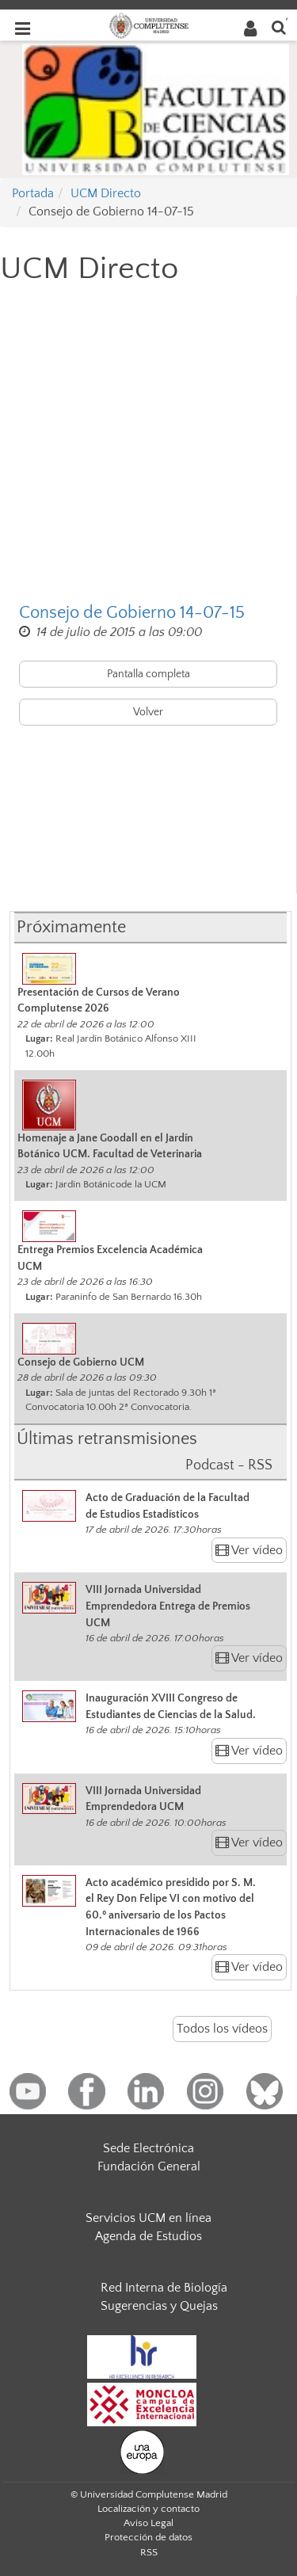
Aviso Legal (148, 2522)
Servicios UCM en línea (148, 2218)
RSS (149, 2552)
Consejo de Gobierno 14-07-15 (132, 613)
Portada (33, 193)
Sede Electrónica (148, 2148)
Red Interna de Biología (164, 2288)
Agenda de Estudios (148, 2236)
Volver (148, 712)
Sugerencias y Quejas (159, 2306)
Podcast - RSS (228, 1465)
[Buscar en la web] (279, 26)
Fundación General (148, 2166)
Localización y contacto (148, 2508)
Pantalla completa (148, 674)
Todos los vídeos (222, 2029)
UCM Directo (105, 193)
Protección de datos (148, 2537)
